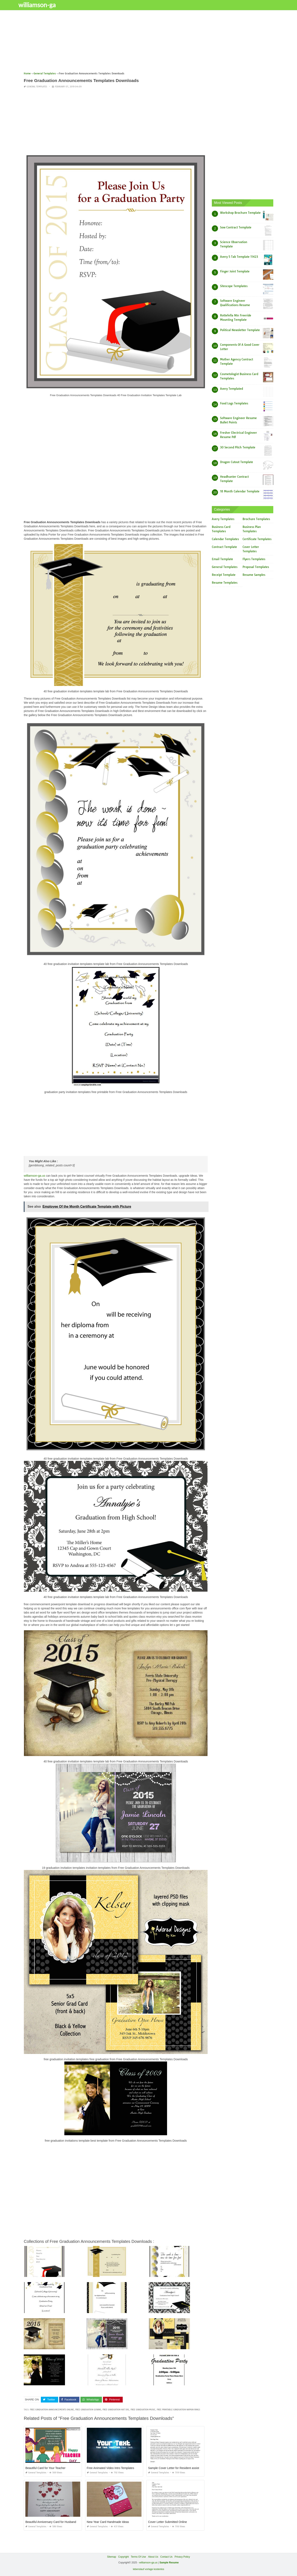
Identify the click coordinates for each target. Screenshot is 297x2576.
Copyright (123, 2556)
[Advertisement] (147, 42)
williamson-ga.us (34, 1175)
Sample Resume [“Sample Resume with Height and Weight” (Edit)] (169, 2562)
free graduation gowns (88, 2409)
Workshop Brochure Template (240, 213)
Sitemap (111, 2556)
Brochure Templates (256, 519)
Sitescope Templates (234, 286)
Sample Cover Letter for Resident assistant (175, 2468)
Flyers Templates (254, 559)
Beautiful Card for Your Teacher (45, 2468)
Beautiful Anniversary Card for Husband (50, 2522)
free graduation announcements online (52, 2409)
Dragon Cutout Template (236, 462)
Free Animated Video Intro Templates (110, 2468)
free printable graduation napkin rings (178, 2409)
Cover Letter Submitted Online (167, 2522)
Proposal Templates (256, 567)
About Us (153, 2556)
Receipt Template (224, 575)
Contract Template (224, 547)
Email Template (222, 559)
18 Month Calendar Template (239, 491)
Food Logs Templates (234, 403)
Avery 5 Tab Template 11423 (239, 257)
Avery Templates (223, 519)
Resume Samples (254, 575)
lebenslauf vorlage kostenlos (148, 2569)
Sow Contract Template (235, 227)
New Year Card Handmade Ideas (108, 2522)
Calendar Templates (225, 539)
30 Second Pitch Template (237, 447)
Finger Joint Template (235, 271)
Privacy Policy (182, 2556)
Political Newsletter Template (240, 330)
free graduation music (143, 2409)
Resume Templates (224, 583)
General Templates (37, 86)
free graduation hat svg (116, 2409)
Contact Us (166, 2556)
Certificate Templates (257, 539)
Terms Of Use (138, 2556)
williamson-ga (44, 4)
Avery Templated (231, 389)
